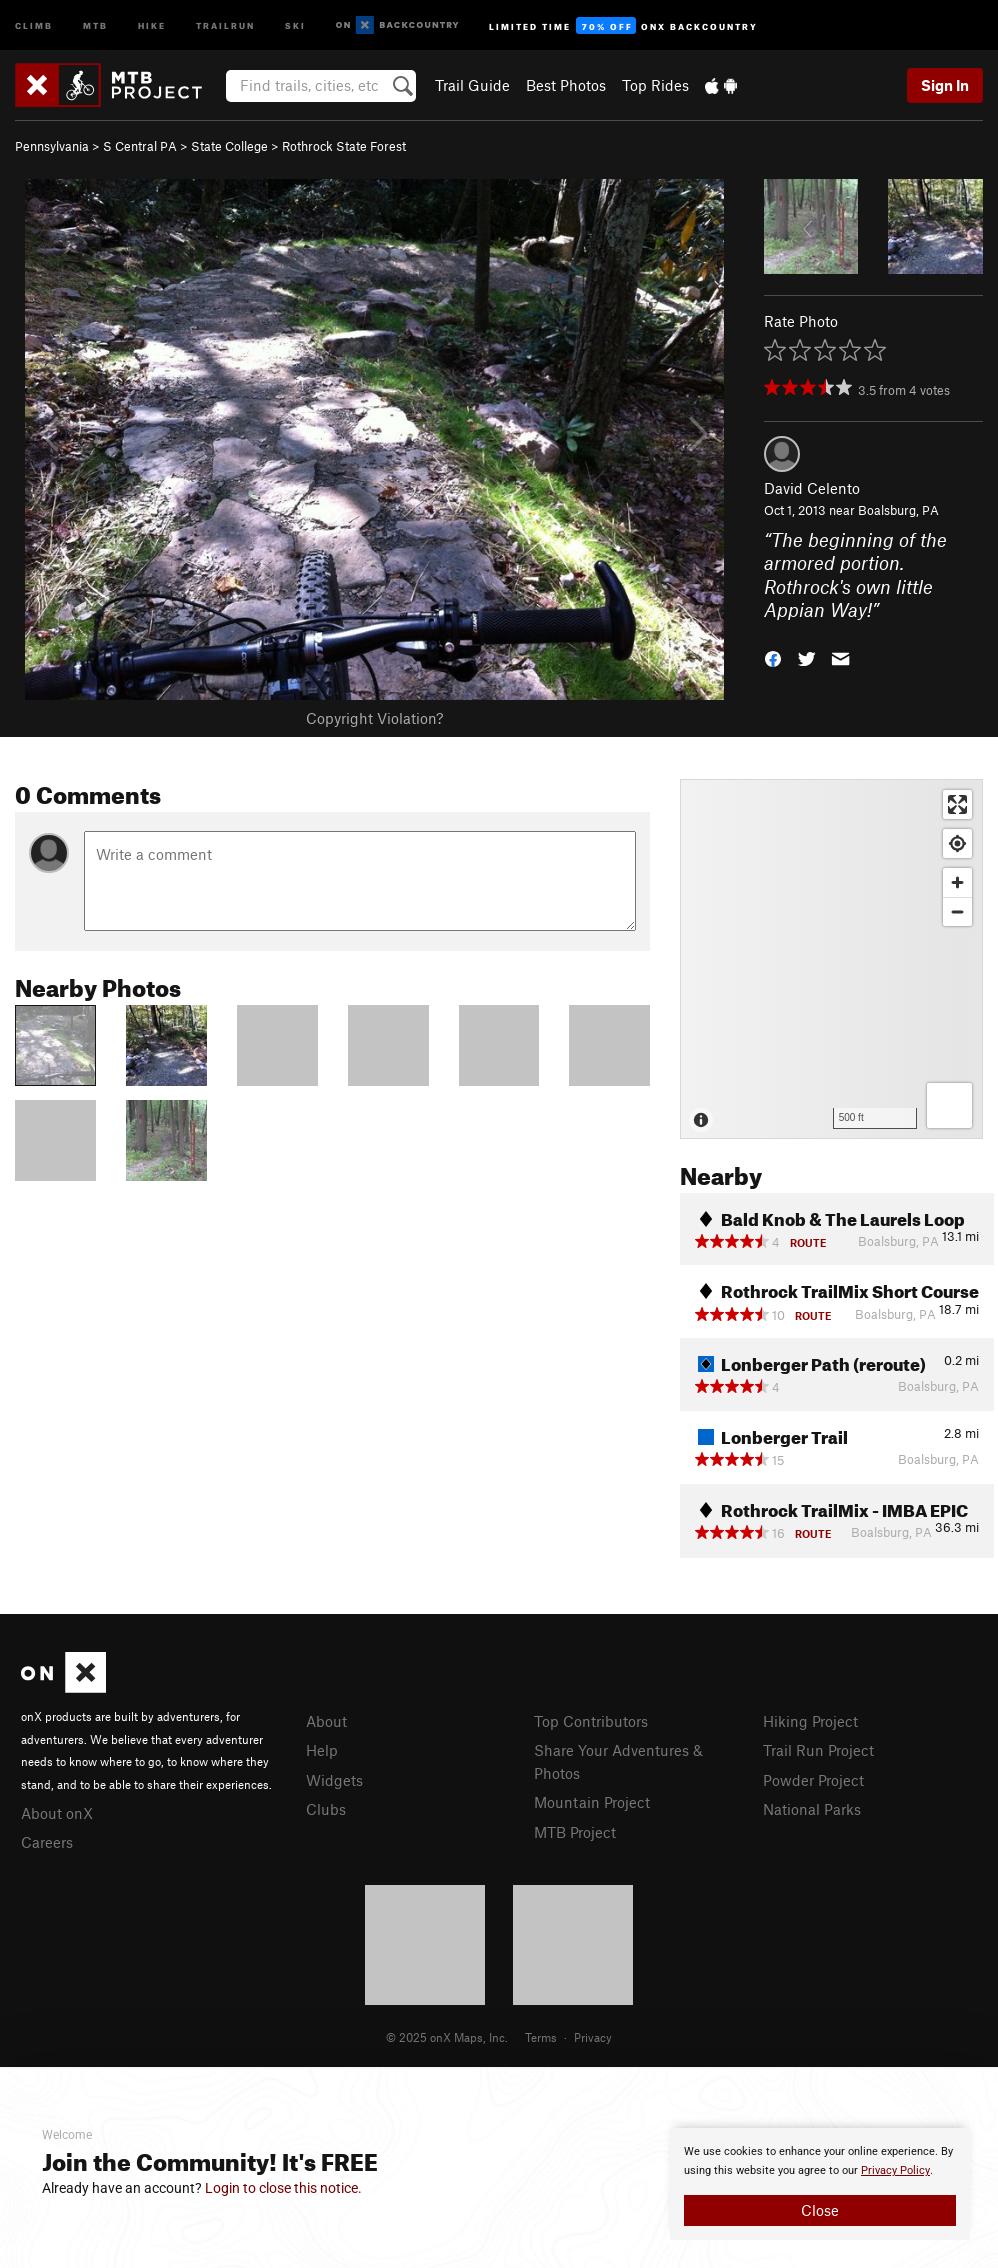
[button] (773, 656)
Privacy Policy (895, 2170)
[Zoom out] (957, 911)
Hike (152, 24)
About (326, 1721)
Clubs (326, 1809)
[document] (820, 2184)
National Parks (812, 1809)
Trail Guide (472, 85)
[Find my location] (957, 843)
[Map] (831, 959)
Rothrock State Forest (344, 146)
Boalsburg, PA (898, 510)
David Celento (812, 488)
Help (322, 1750)
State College (229, 146)
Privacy (593, 2037)
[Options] (949, 1105)
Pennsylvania (52, 146)
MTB (95, 24)
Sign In (945, 85)
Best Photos (566, 85)
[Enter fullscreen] (957, 804)
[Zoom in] (957, 882)
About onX (57, 1813)
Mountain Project (592, 1802)
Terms (541, 2037)
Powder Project (813, 1780)
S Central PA (140, 146)
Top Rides (655, 85)
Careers (47, 1842)
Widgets (334, 1780)
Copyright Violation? (374, 718)
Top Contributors (591, 1721)
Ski (295, 24)
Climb (34, 24)
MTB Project (575, 1832)
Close (820, 2210)
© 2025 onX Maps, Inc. (447, 2037)
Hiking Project (810, 1721)
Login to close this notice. (283, 2188)
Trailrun (225, 24)
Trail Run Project (818, 1750)
